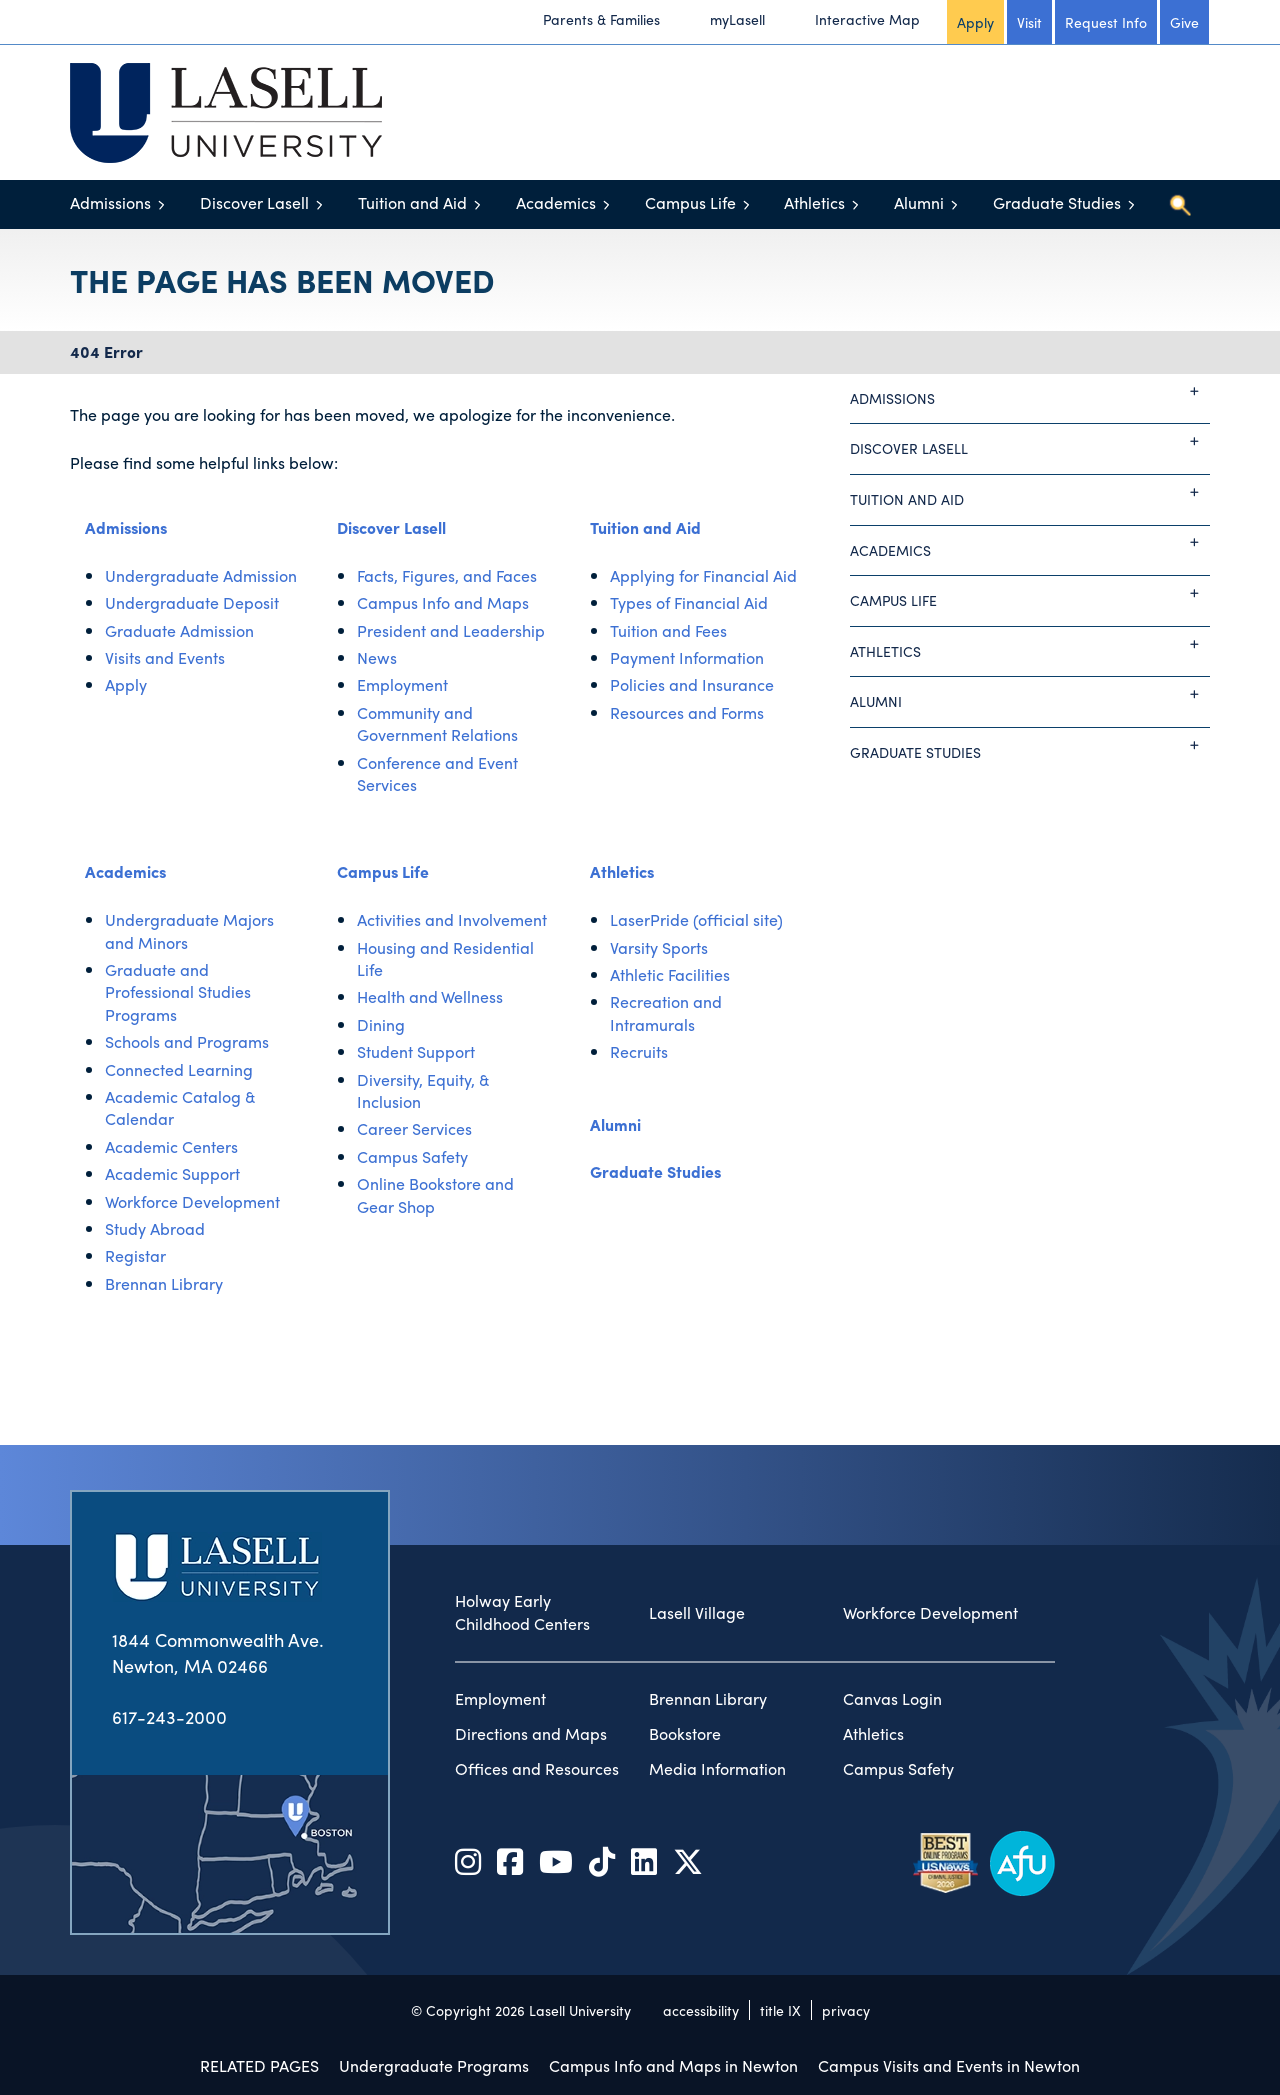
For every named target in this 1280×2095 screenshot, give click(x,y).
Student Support (416, 1051)
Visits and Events (165, 657)
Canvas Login (892, 1699)
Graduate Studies (1057, 202)
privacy (846, 2010)
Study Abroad (155, 1228)
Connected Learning (179, 1069)
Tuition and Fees (668, 630)
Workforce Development (192, 1201)
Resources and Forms (687, 712)
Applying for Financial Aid (703, 575)
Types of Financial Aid (689, 602)
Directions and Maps (531, 1734)
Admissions (110, 202)
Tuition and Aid (412, 202)
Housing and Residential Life (445, 958)
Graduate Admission (179, 630)
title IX (780, 2010)
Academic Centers (171, 1146)
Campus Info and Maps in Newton (673, 2065)
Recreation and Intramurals (666, 1012)
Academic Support (172, 1173)
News (377, 657)
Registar (135, 1255)
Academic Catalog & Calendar (180, 1107)
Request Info (1106, 22)
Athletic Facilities (670, 974)
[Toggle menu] (161, 204)
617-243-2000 (169, 1716)
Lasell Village (697, 1613)
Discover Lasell (254, 202)
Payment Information (687, 657)
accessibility (701, 2010)
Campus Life (690, 202)
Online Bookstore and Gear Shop (435, 1194)
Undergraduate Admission (201, 575)
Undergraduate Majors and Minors (189, 930)
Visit (1029, 22)
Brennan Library (164, 1283)
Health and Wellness (430, 996)
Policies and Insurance (692, 684)
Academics (556, 202)
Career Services (414, 1128)
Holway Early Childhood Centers (522, 1612)
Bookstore (685, 1734)
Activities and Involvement (452, 919)
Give (1184, 22)
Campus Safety (412, 1156)
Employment (402, 684)
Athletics (814, 202)
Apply (975, 22)
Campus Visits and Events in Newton (949, 2065)
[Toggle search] (1180, 205)
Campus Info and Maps (443, 602)
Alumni (919, 202)
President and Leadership (451, 630)
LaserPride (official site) (696, 919)
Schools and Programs (187, 1041)
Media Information (717, 1769)
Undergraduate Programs (434, 2065)
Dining (381, 1024)
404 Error (106, 351)
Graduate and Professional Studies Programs (178, 992)
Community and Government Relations (437, 723)
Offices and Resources (537, 1769)
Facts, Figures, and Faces (447, 575)
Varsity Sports (659, 947)
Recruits (639, 1051)
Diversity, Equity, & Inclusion (423, 1090)
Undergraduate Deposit (192, 602)
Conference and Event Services (437, 773)
